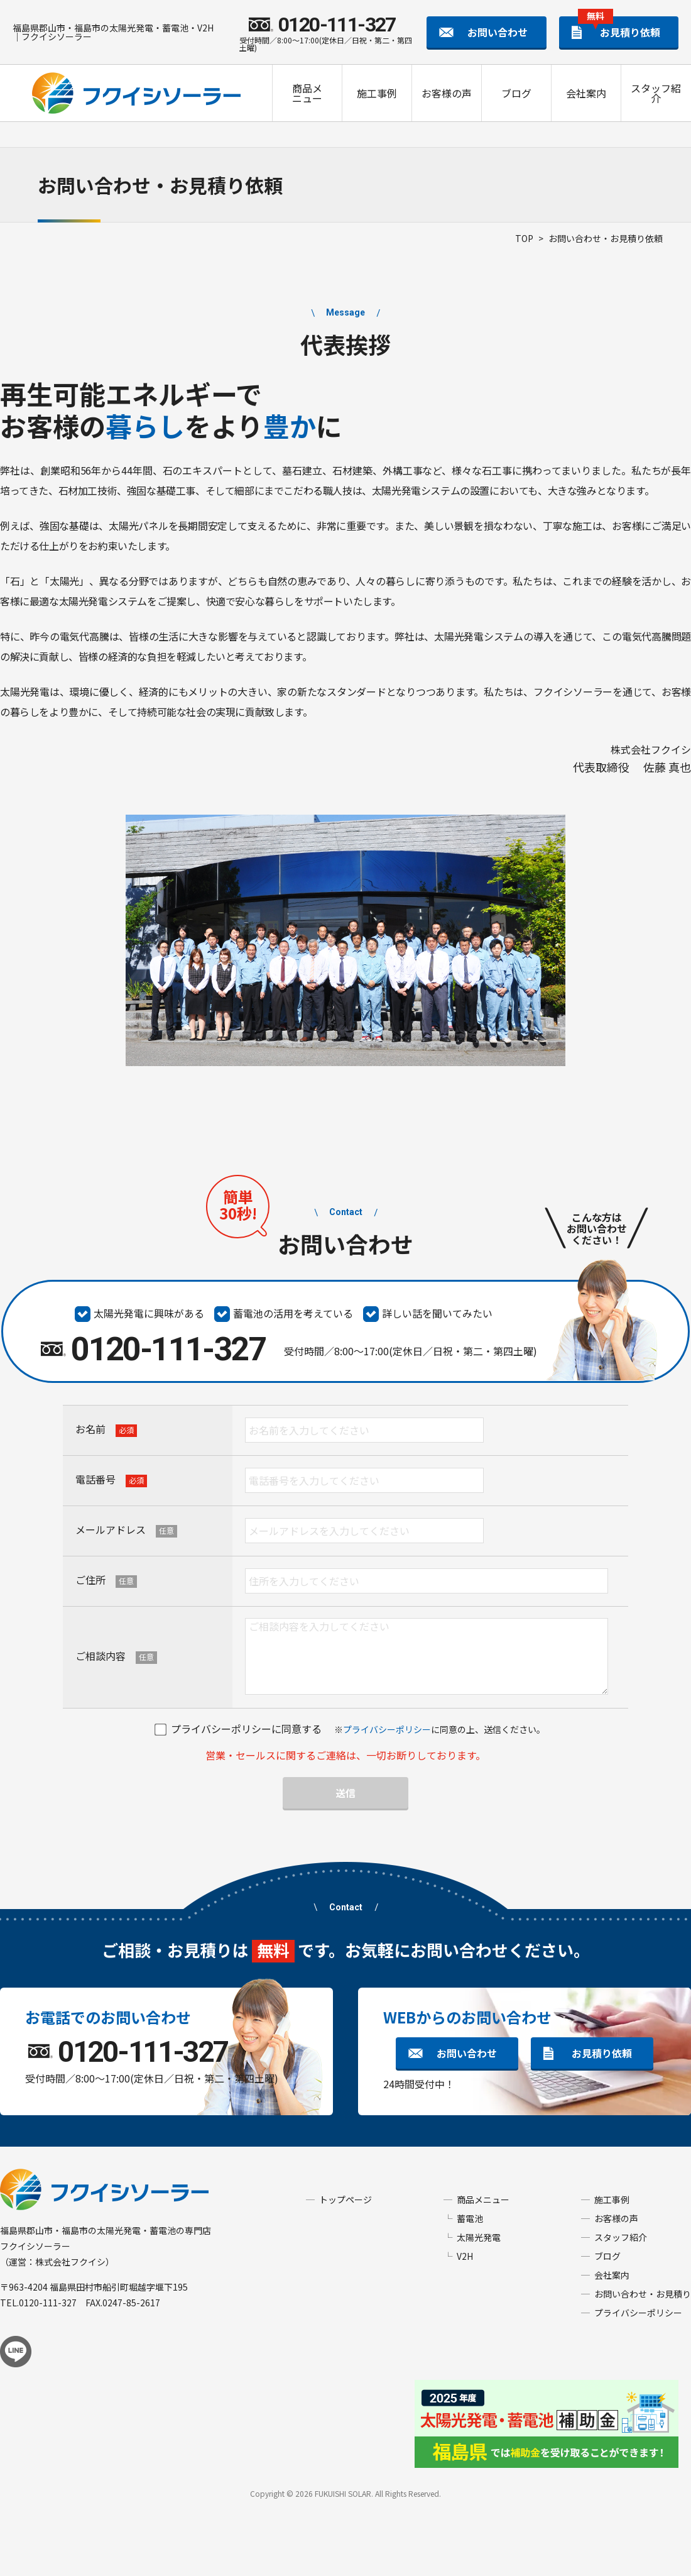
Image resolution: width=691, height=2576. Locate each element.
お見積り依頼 (619, 28)
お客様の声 (447, 93)
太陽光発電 (479, 2237)
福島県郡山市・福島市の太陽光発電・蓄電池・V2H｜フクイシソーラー (113, 32)
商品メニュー (307, 93)
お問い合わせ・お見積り (642, 2293)
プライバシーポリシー (387, 1729)
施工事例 (377, 93)
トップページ (345, 2199)
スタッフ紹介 (656, 93)
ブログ (516, 93)
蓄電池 (470, 2218)
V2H (465, 2256)
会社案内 (586, 93)
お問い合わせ (497, 32)
